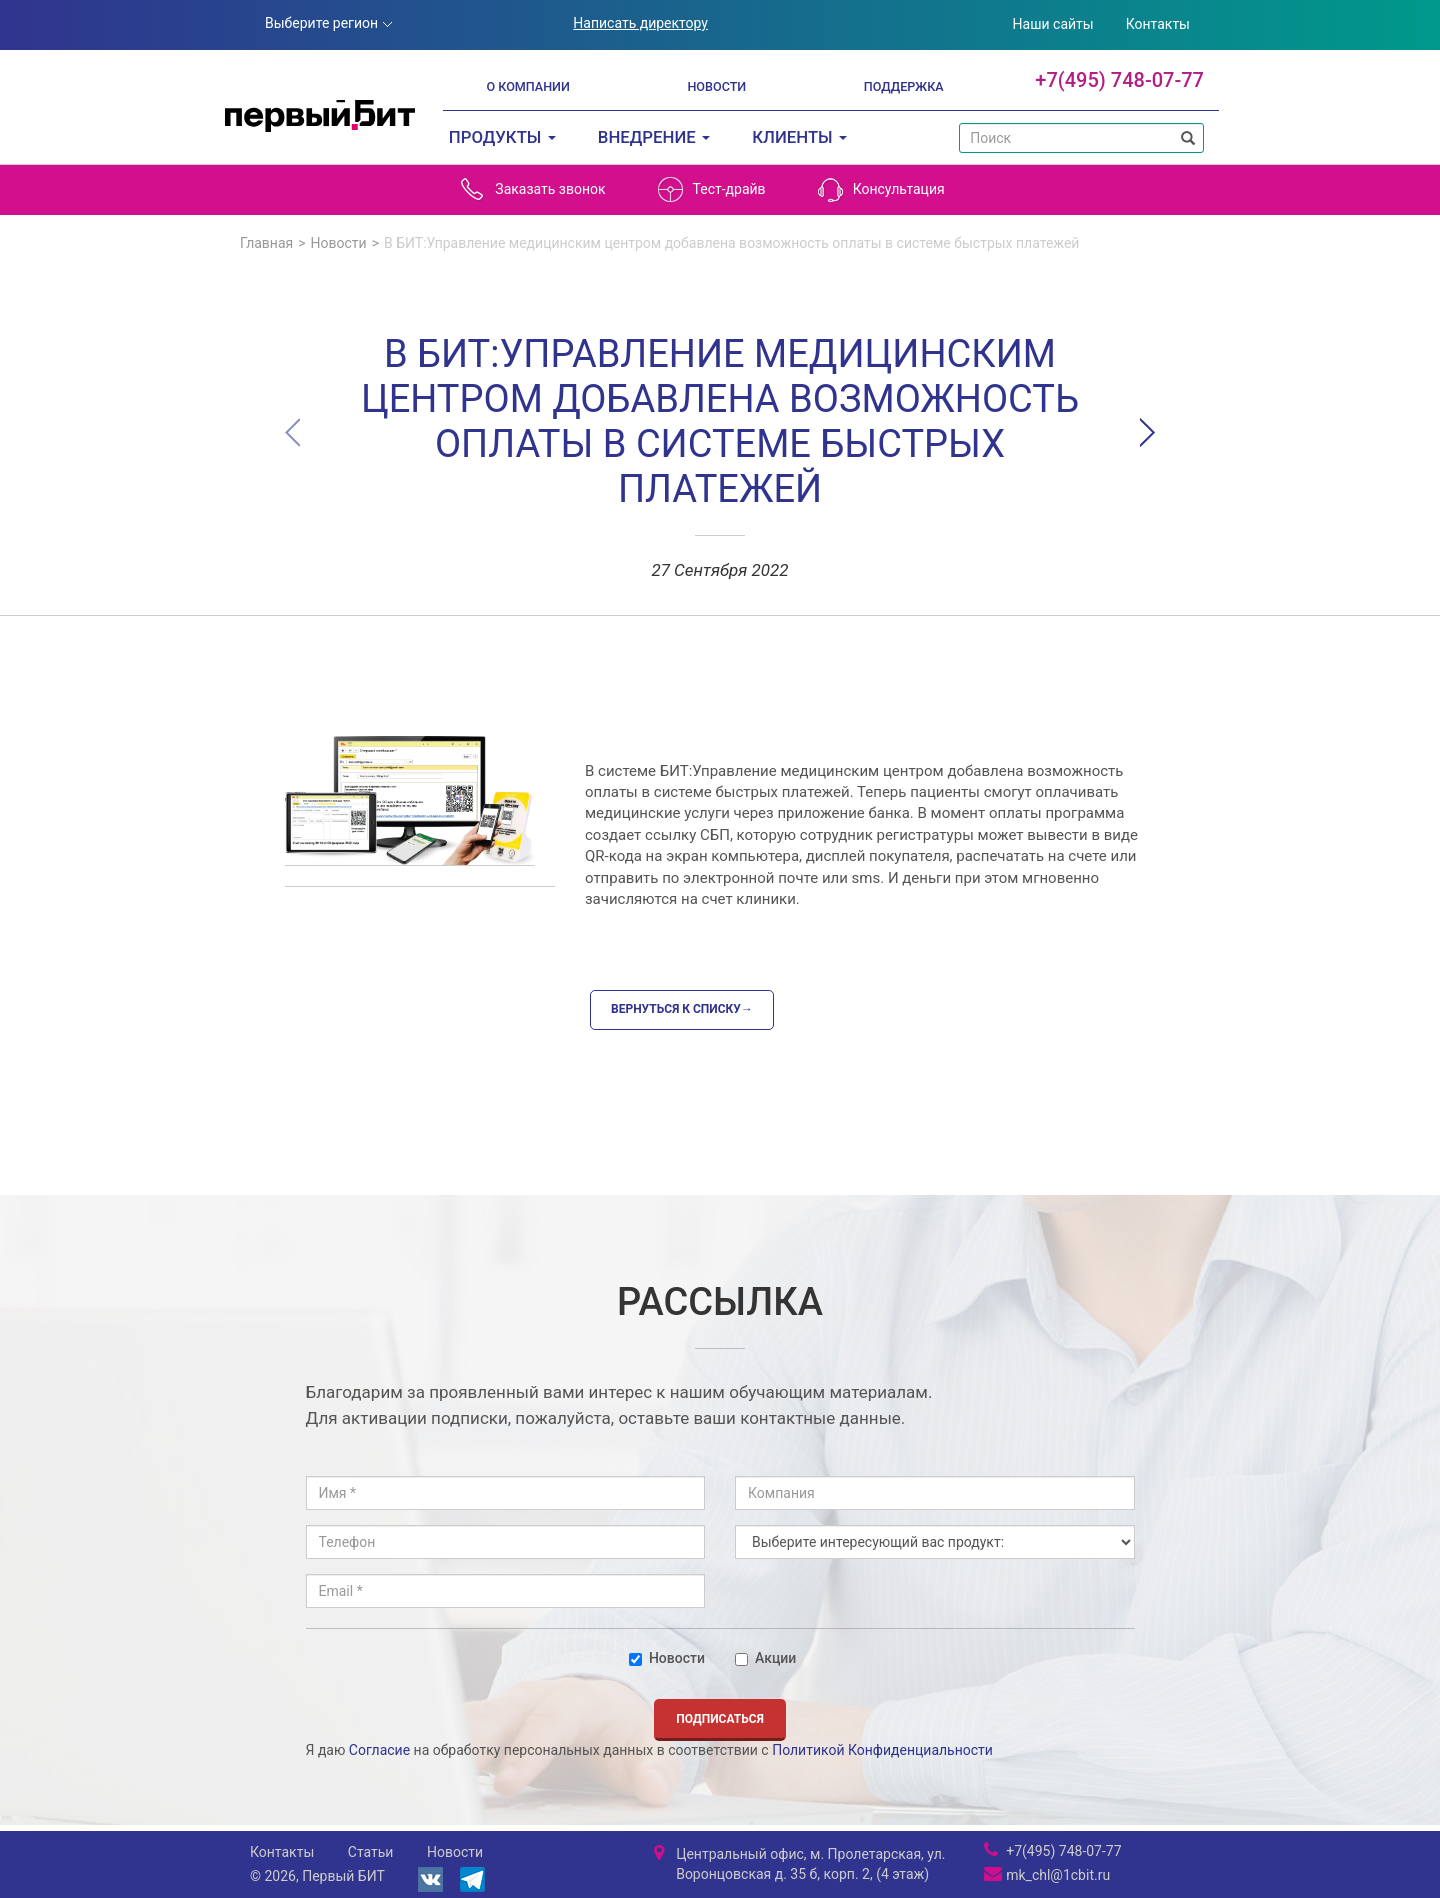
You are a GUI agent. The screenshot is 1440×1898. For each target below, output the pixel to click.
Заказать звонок (532, 189)
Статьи (371, 1852)
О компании (527, 86)
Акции (765, 1658)
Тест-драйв (712, 189)
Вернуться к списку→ (682, 1009)
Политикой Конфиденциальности (882, 1750)
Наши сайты (1053, 24)
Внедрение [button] (654, 137)
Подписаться (720, 1719)
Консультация (881, 189)
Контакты (1158, 24)
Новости (716, 86)
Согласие (379, 1750)
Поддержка (904, 86)
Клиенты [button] (799, 137)
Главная (266, 243)
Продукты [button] (502, 137)
